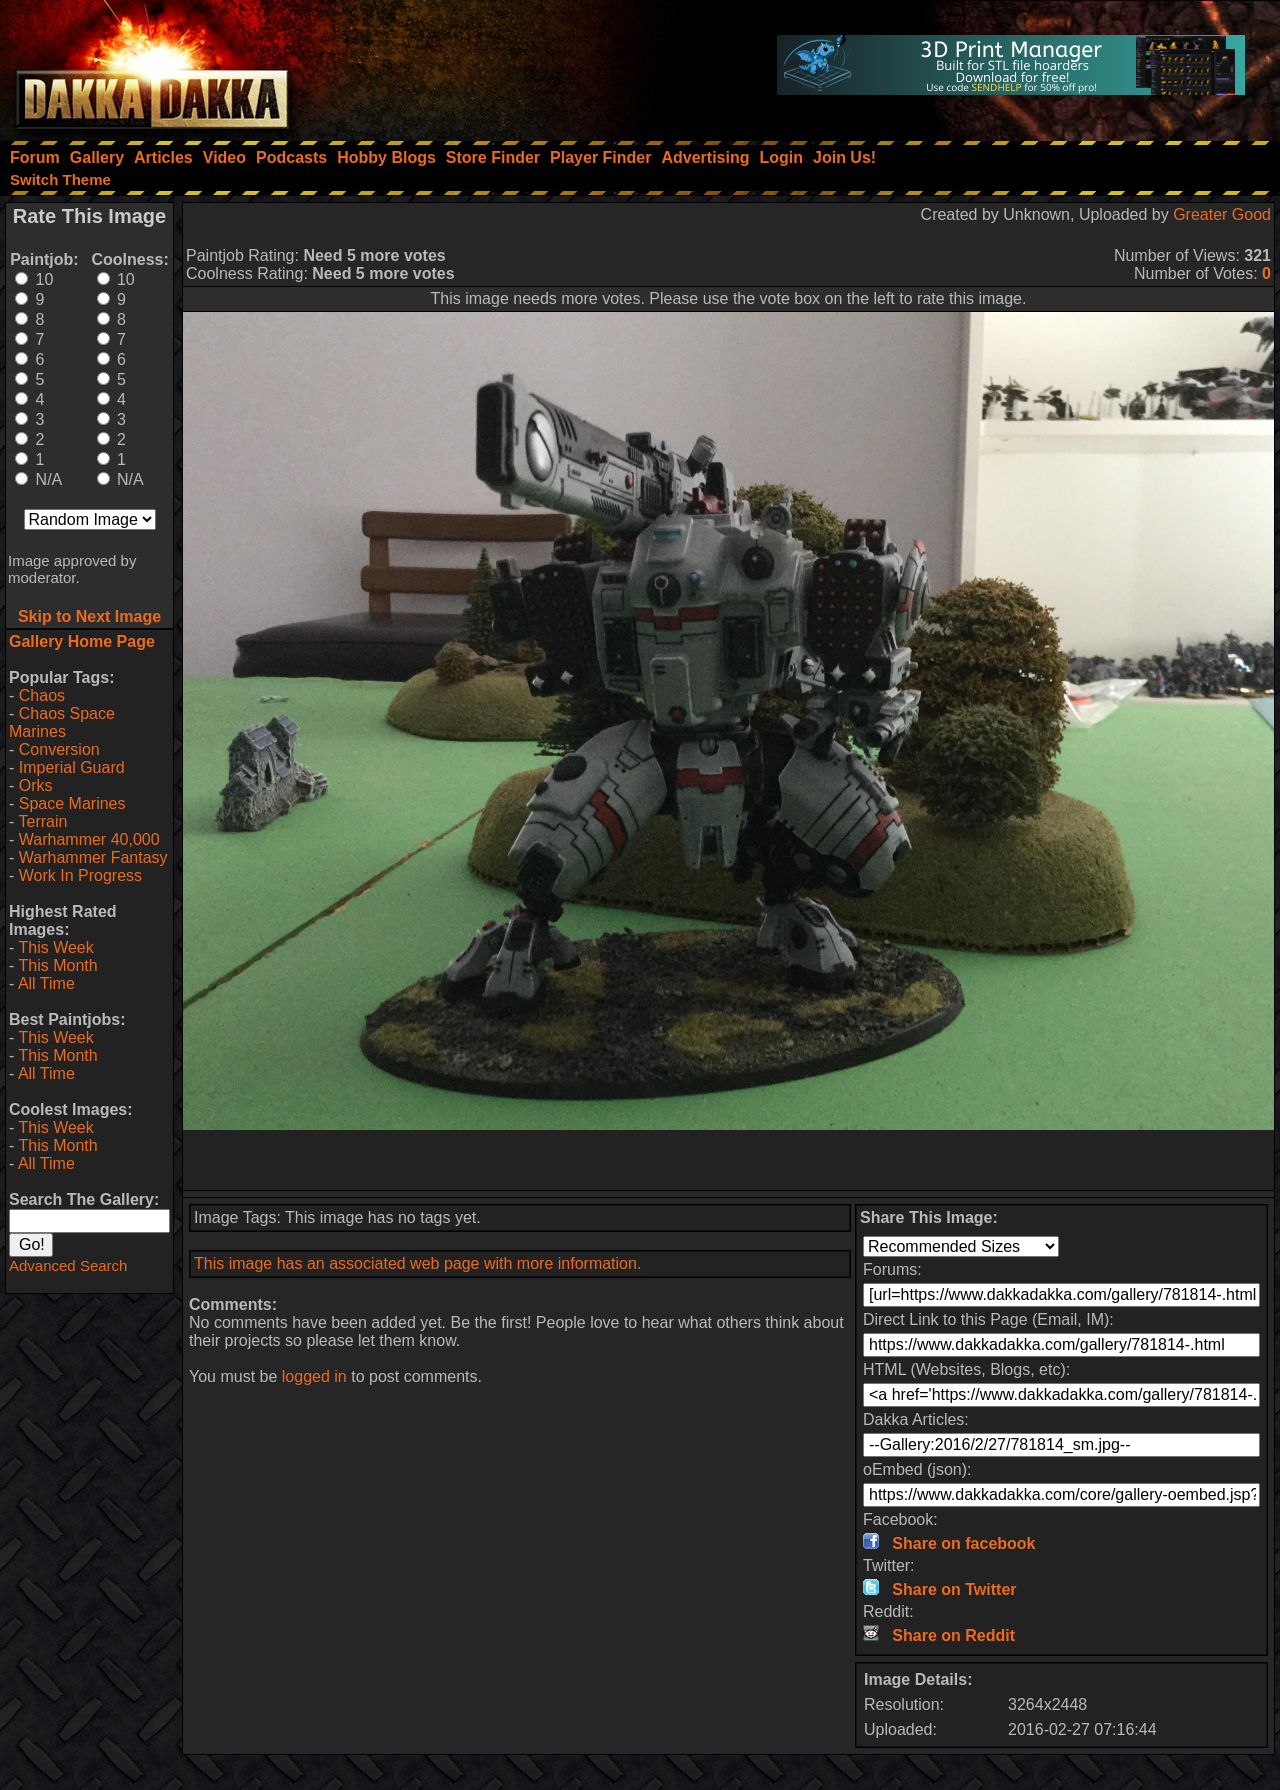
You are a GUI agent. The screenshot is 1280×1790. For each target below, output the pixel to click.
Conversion (59, 749)
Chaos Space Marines (62, 722)
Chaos (42, 695)
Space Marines (72, 803)
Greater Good (1222, 214)
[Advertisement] (729, 1160)
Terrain (42, 821)
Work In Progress (80, 875)
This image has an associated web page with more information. (417, 1263)
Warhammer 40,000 (89, 839)
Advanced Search (68, 1265)
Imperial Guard (72, 767)
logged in (314, 1376)
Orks (36, 785)
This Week (55, 947)
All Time (46, 983)
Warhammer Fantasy (93, 857)
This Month (57, 965)
